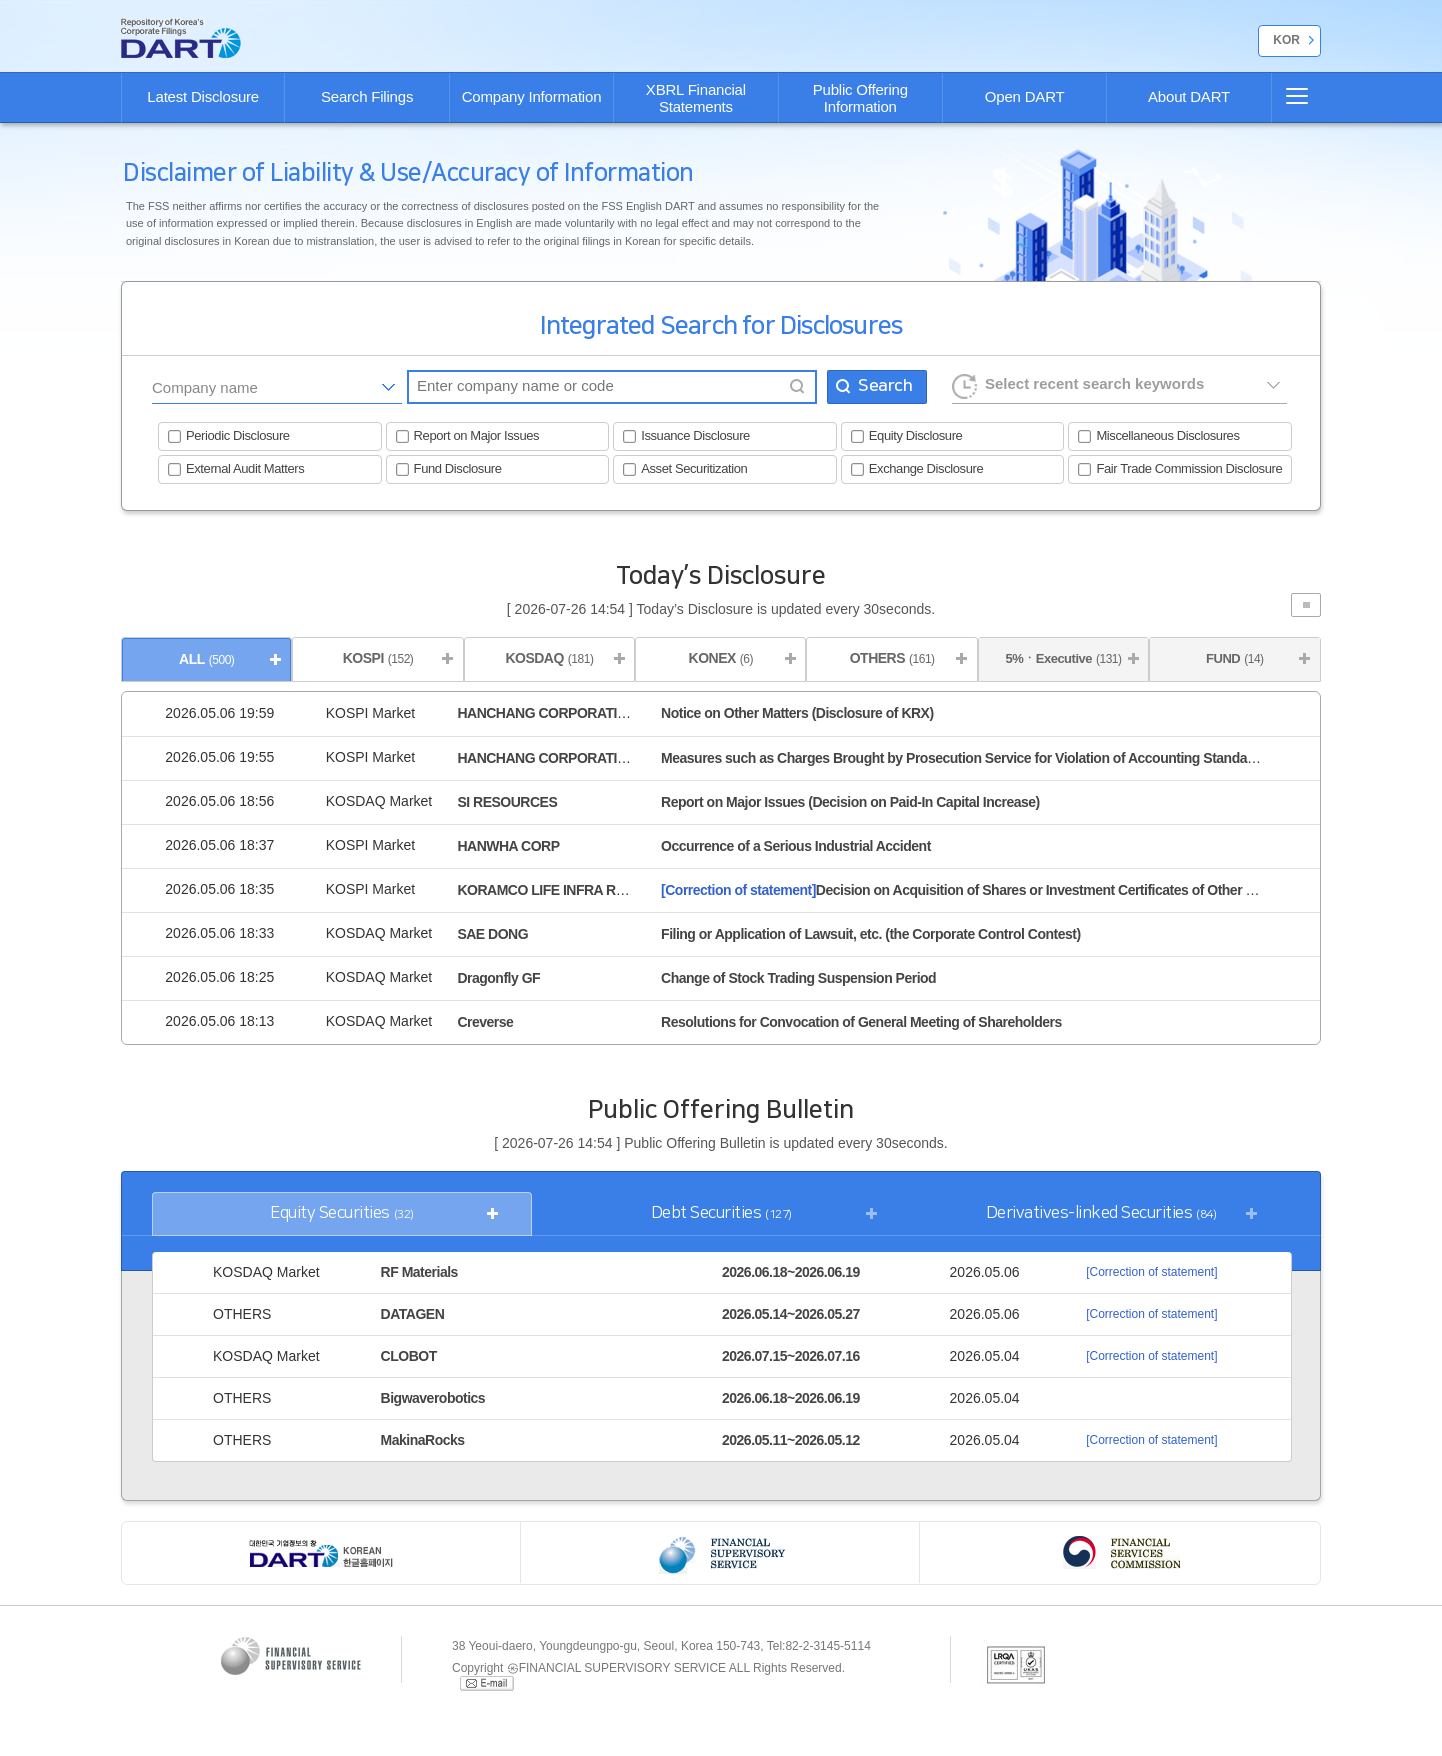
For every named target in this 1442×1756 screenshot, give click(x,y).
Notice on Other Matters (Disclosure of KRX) (797, 713)
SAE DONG (492, 934)
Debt (721, 1213)
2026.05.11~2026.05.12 (791, 1440)
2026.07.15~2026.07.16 (791, 1356)
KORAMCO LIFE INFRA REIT (546, 890)
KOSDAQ (549, 658)
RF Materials (419, 1272)
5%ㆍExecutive (1063, 658)
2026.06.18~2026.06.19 (791, 1272)
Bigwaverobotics (433, 1398)
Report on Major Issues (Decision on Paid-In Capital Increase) (850, 802)
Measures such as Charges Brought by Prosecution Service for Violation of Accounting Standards (964, 758)
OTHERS (892, 658)
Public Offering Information (860, 98)
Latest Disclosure (203, 96)
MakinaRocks (423, 1440)
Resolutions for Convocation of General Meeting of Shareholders (861, 1022)
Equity (342, 1213)
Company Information (532, 96)
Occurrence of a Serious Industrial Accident (796, 846)
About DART (1189, 96)
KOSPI (378, 658)
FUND (1234, 658)
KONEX (721, 658)
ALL (206, 659)
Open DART (1025, 96)
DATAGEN (413, 1314)
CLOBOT (409, 1356)
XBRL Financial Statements (696, 98)
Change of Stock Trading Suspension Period (798, 978)
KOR (1286, 40)
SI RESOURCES (507, 802)
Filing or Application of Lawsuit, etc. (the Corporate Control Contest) (870, 934)
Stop (1306, 605)
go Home (181, 38)
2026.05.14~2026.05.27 (791, 1314)
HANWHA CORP (508, 846)
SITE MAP (1288, 96)
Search (885, 386)
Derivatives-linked (1101, 1213)
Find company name (797, 387)
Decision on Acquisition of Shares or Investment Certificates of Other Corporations (994, 890)
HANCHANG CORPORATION (547, 713)
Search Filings (367, 96)
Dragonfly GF (498, 978)
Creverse (485, 1022)
